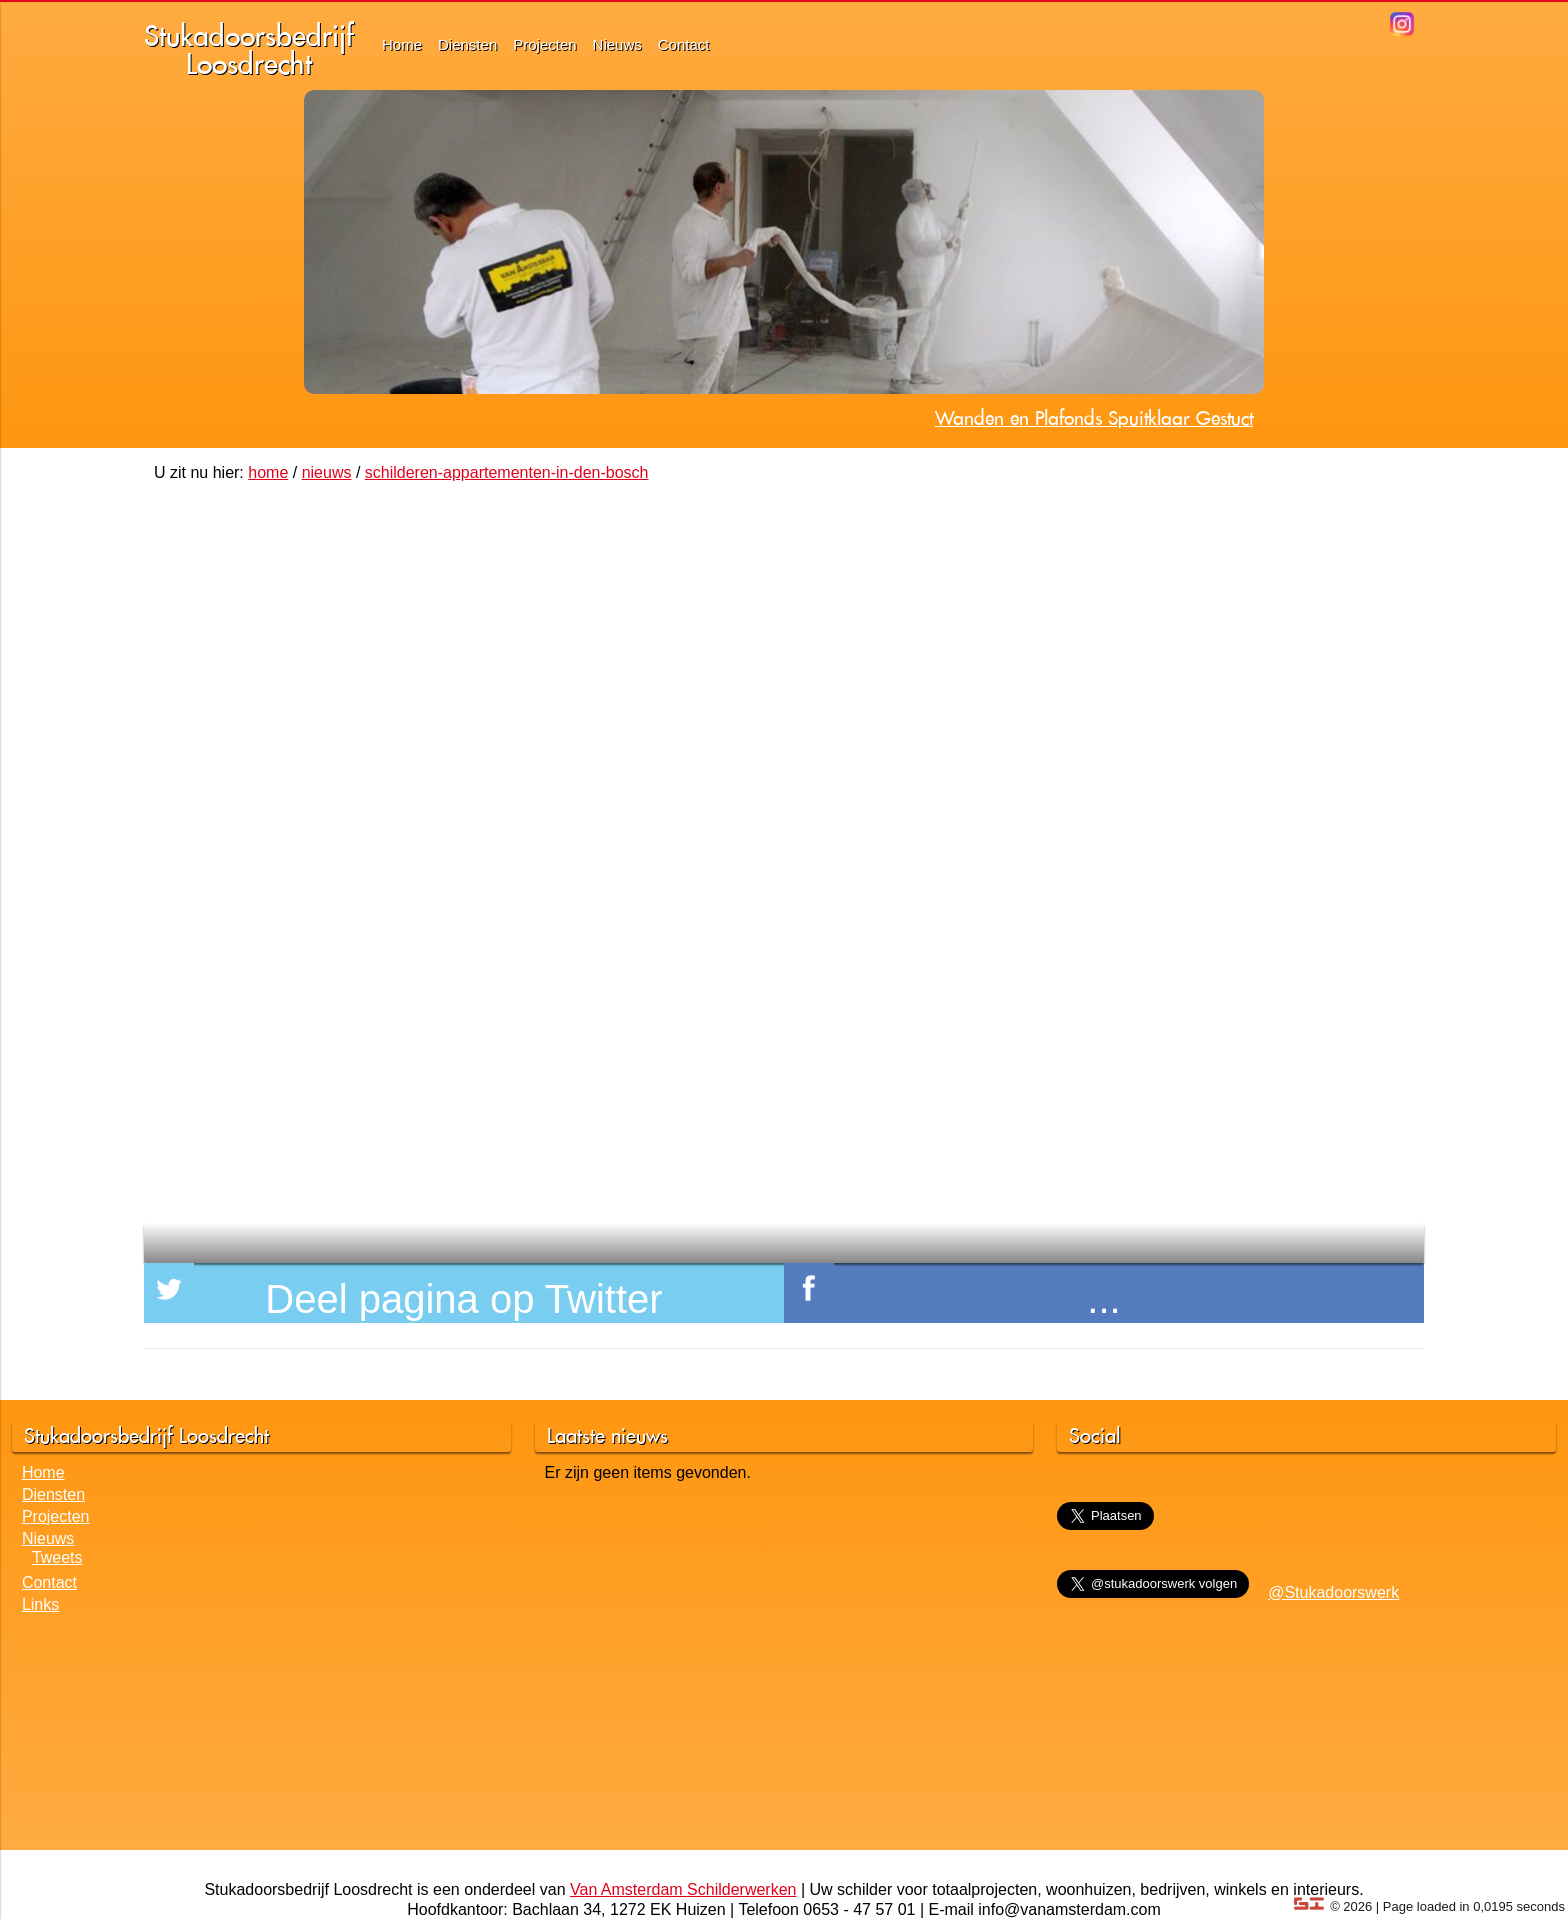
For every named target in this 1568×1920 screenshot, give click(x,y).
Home (402, 44)
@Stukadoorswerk (1333, 1592)
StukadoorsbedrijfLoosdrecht (249, 49)
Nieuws (617, 44)
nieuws (327, 472)
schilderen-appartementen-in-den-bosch (507, 472)
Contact (684, 44)
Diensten (467, 44)
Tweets (57, 1557)
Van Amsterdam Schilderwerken (683, 1889)
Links (40, 1604)
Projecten (544, 44)
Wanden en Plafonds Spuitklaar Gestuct (1094, 418)
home (268, 472)
